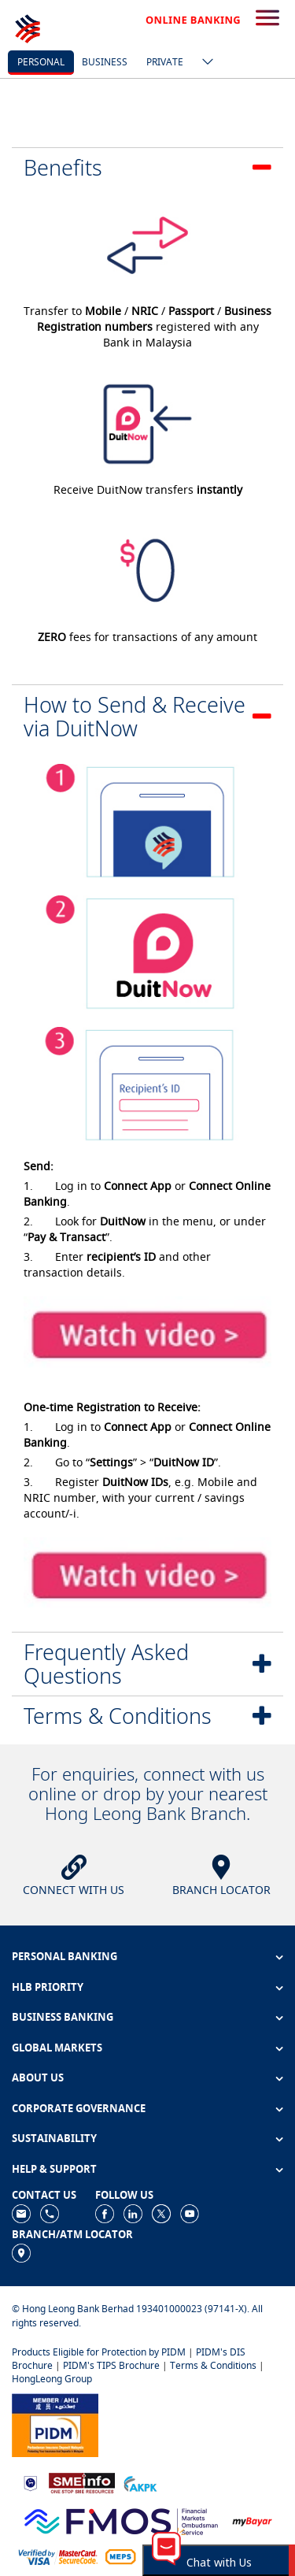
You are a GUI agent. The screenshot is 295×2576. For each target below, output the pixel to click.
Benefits (63, 167)
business (104, 62)
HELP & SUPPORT (54, 2169)
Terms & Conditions (118, 1715)
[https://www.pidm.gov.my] (55, 2423)
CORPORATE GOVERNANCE (79, 2108)
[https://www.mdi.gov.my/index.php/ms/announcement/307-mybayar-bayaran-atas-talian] (252, 2520)
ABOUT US (38, 2077)
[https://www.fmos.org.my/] (121, 2519)
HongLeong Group (52, 2378)
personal (41, 62)
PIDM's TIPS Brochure (111, 2365)
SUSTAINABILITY (54, 2138)
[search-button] (267, 18)
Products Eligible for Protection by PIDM (99, 2352)
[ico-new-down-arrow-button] (203, 63)
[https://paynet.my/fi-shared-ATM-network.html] (120, 2555)
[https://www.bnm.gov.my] (30, 2482)
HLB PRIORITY (47, 1987)
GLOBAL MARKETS (57, 2047)
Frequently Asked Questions (106, 1663)
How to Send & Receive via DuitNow (134, 716)
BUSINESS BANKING (62, 2017)
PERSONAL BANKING (64, 1956)
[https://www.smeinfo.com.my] (82, 2481)
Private (164, 62)
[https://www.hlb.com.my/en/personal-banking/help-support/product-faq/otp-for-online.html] (58, 2555)
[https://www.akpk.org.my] (140, 2481)
